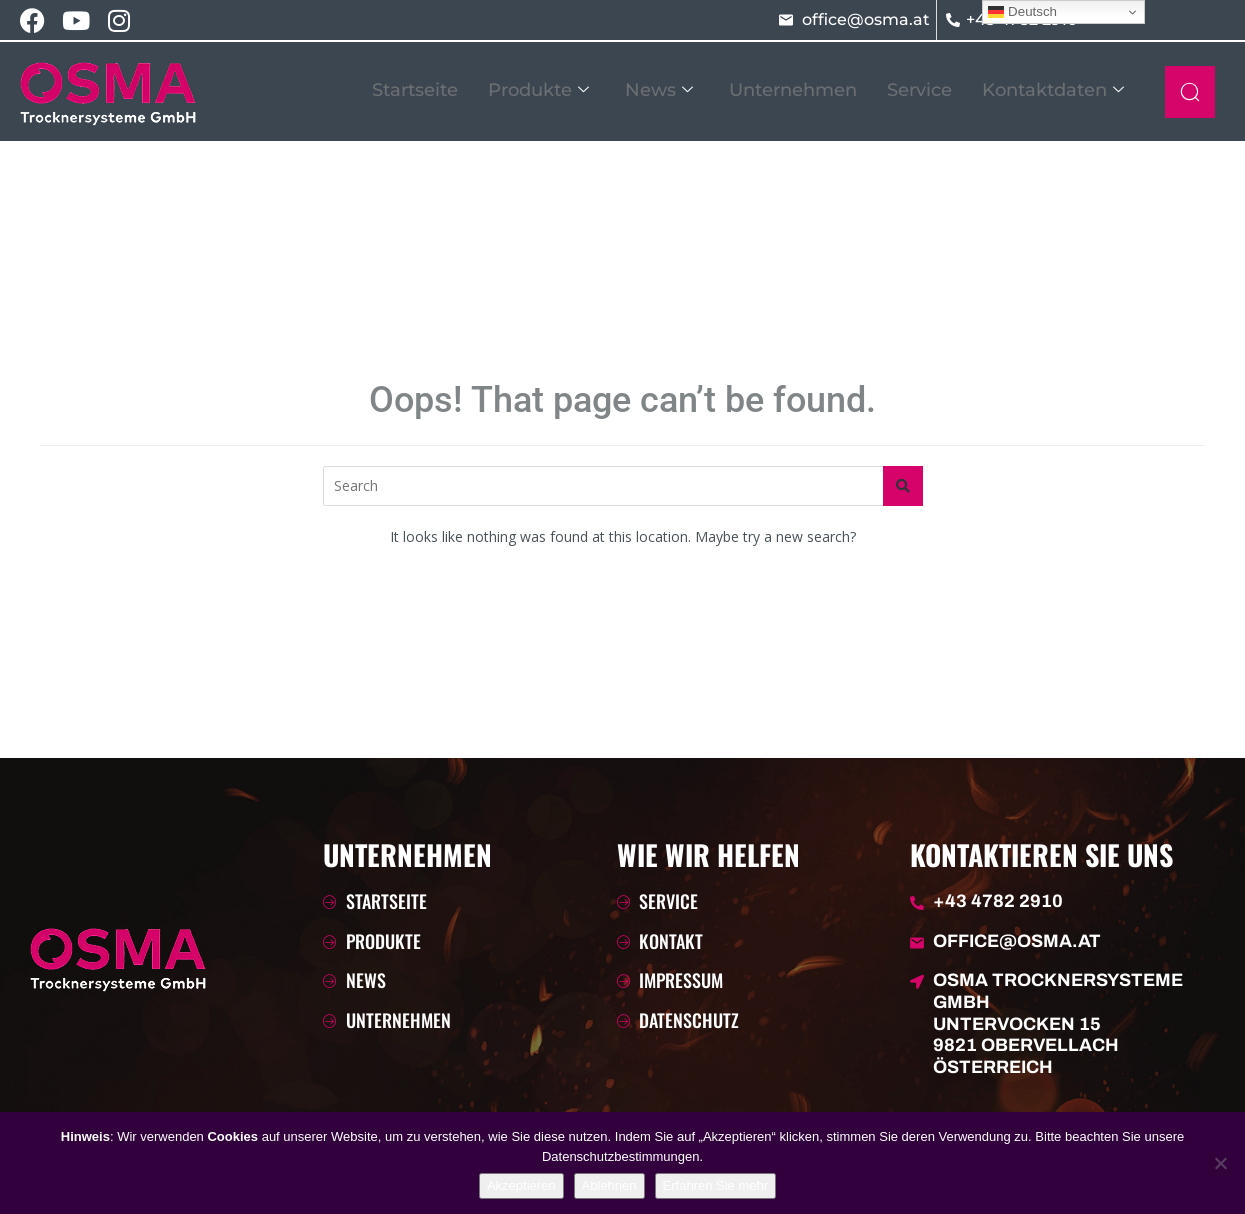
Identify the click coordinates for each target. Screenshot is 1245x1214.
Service (919, 90)
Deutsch (1022, 12)
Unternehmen (793, 90)
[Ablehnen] (1220, 1163)
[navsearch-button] (1190, 92)
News (659, 90)
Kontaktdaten (1053, 90)
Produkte (538, 90)
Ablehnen (609, 1185)
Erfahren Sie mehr (716, 1185)
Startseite (415, 90)
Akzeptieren (521, 1185)
